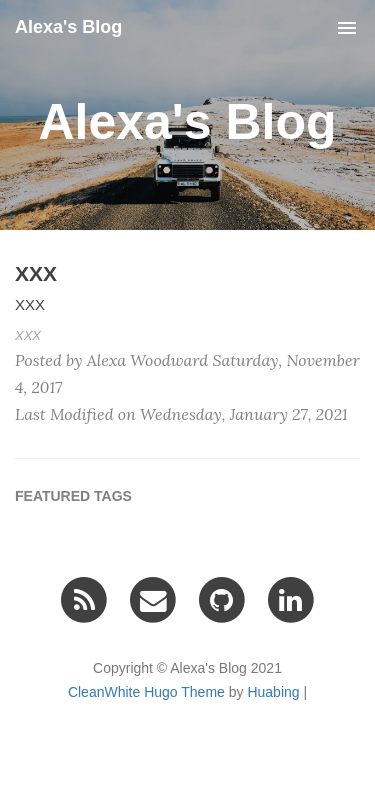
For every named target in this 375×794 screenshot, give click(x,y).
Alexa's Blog (68, 27)
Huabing (273, 692)
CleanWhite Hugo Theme (146, 692)
